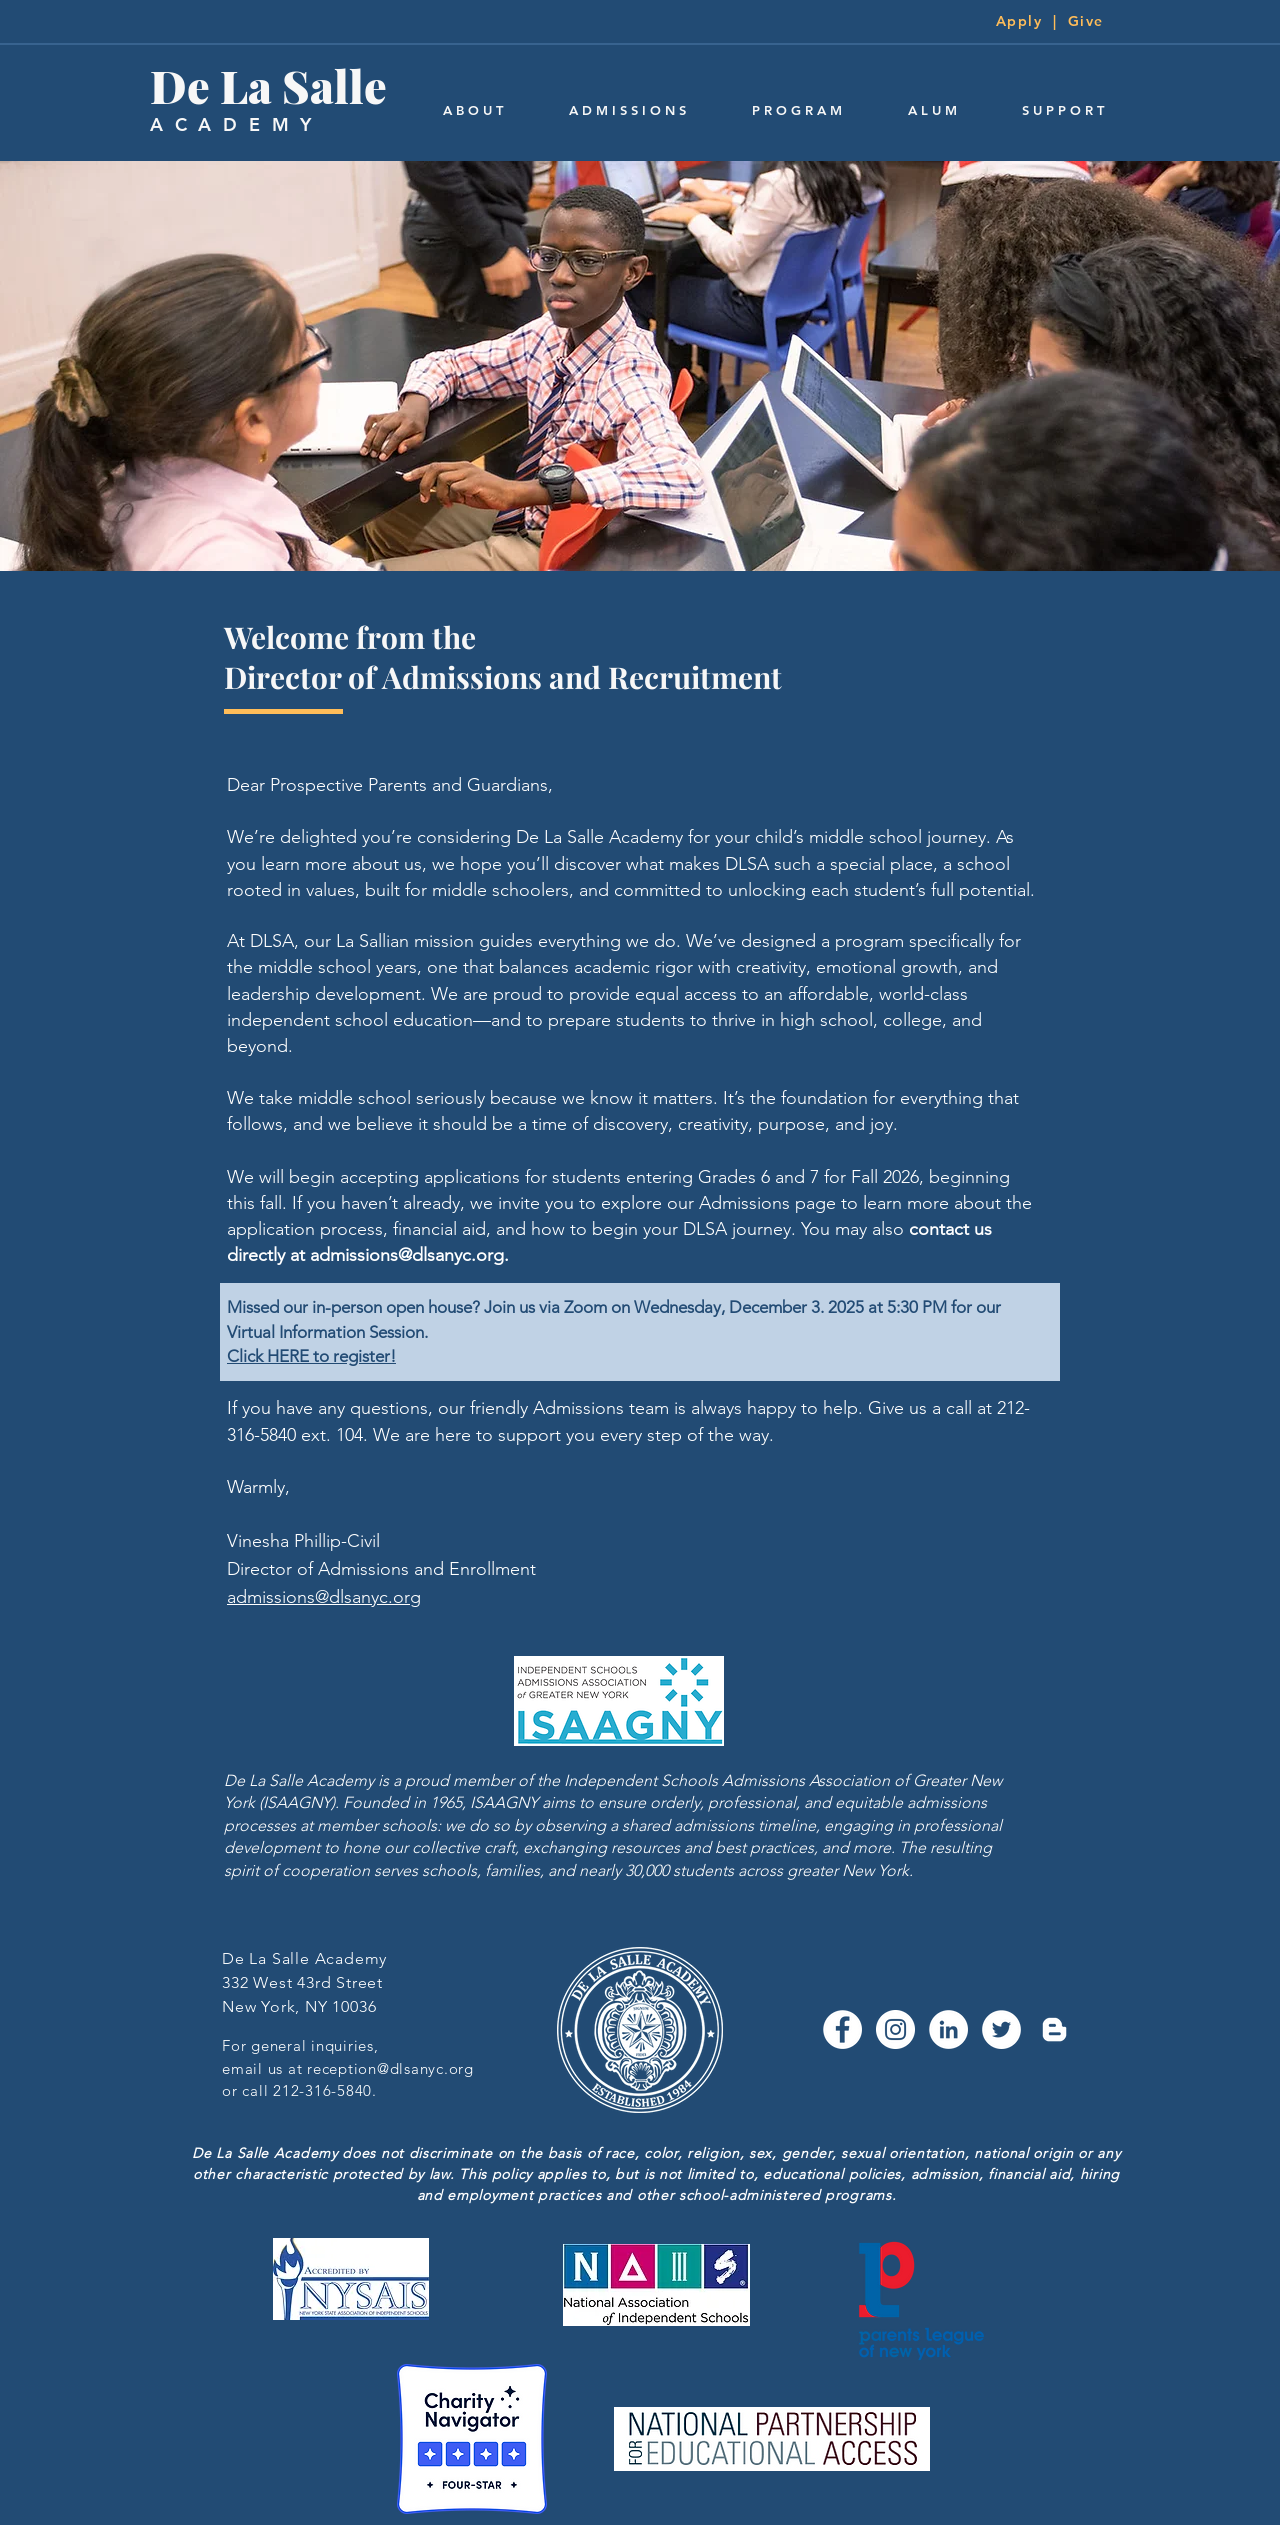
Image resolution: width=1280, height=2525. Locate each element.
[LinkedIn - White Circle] (948, 2029)
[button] (473, 110)
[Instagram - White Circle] (895, 2029)
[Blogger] (1054, 2029)
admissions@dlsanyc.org (407, 1255)
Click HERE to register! (311, 1356)
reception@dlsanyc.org (390, 2068)
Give (1086, 21)
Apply (1019, 21)
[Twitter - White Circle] (1001, 2029)
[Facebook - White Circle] (842, 2029)
